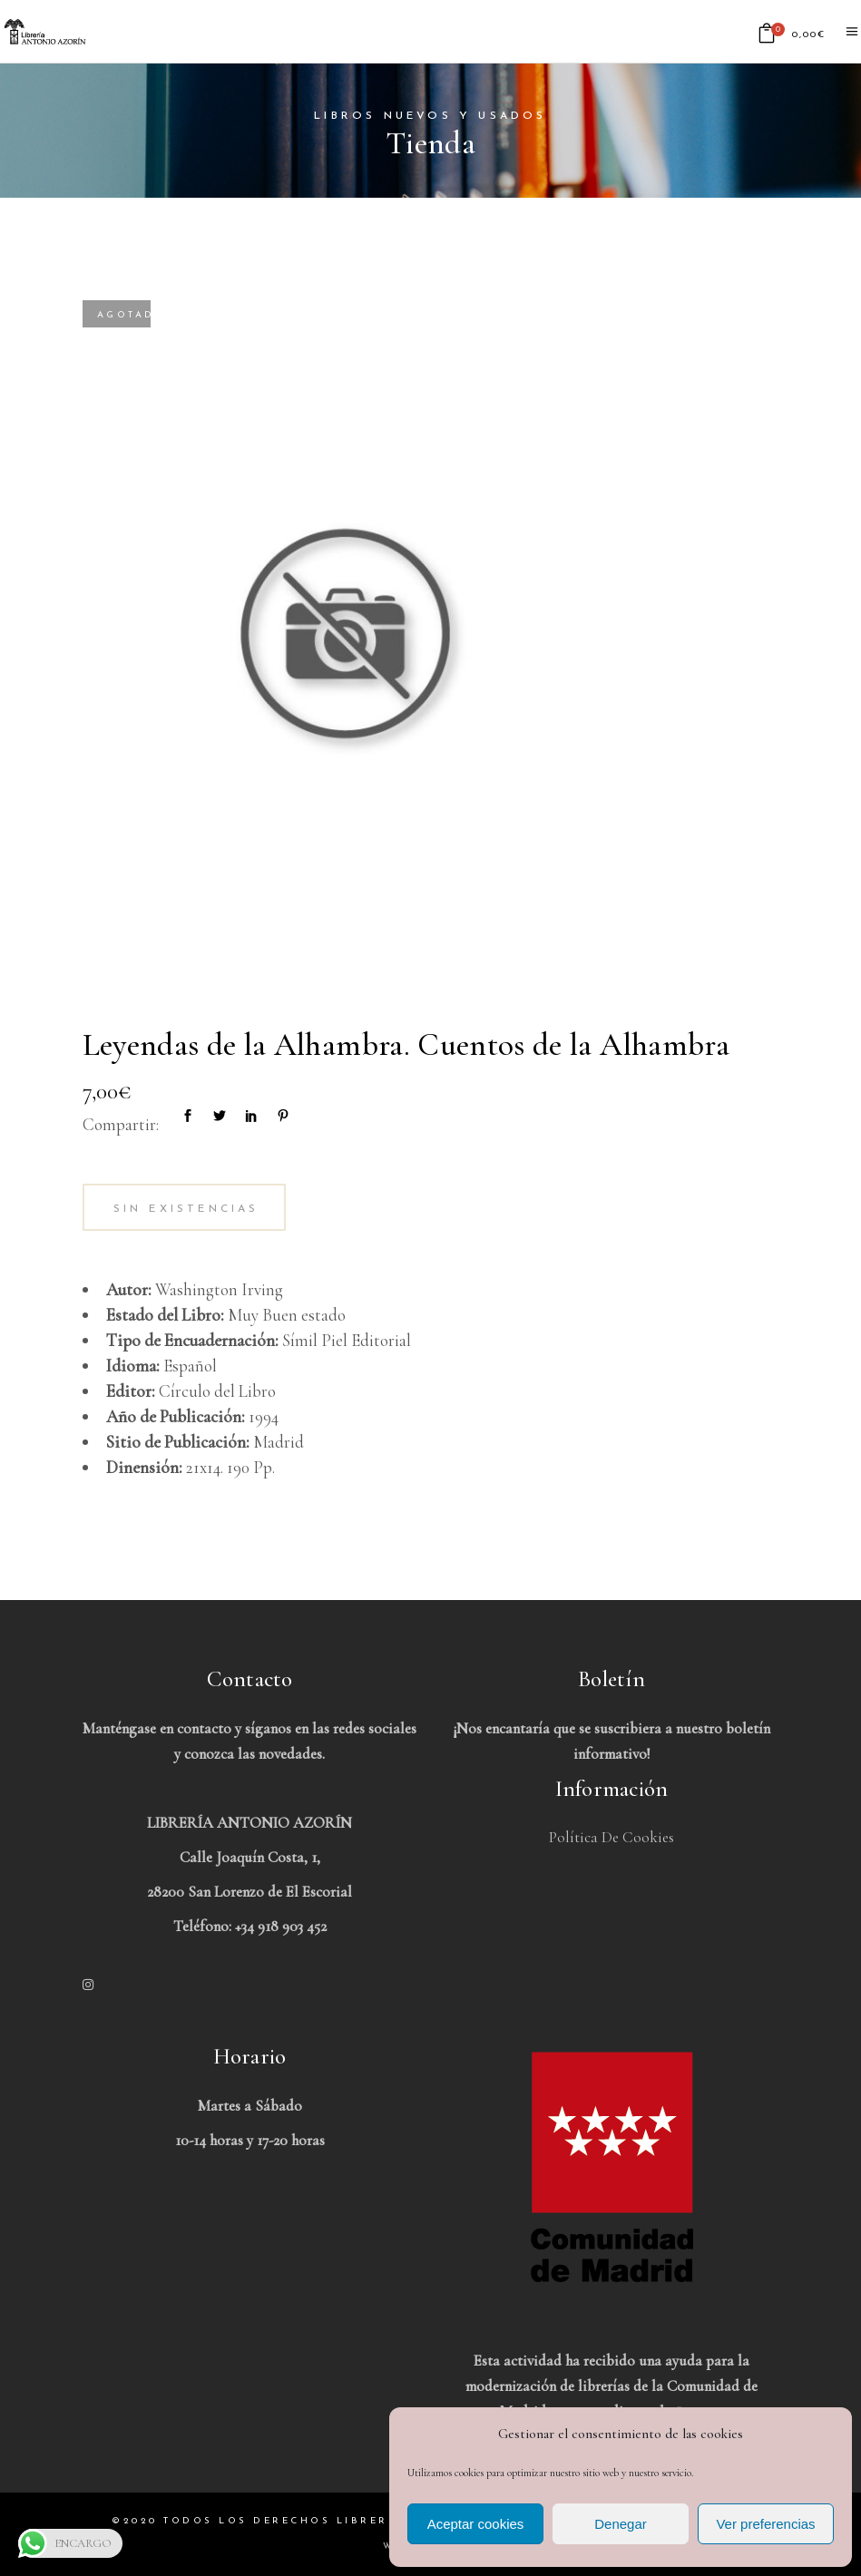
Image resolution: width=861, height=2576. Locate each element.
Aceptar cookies (475, 2524)
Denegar (620, 2524)
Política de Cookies (611, 1837)
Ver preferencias (765, 2524)
